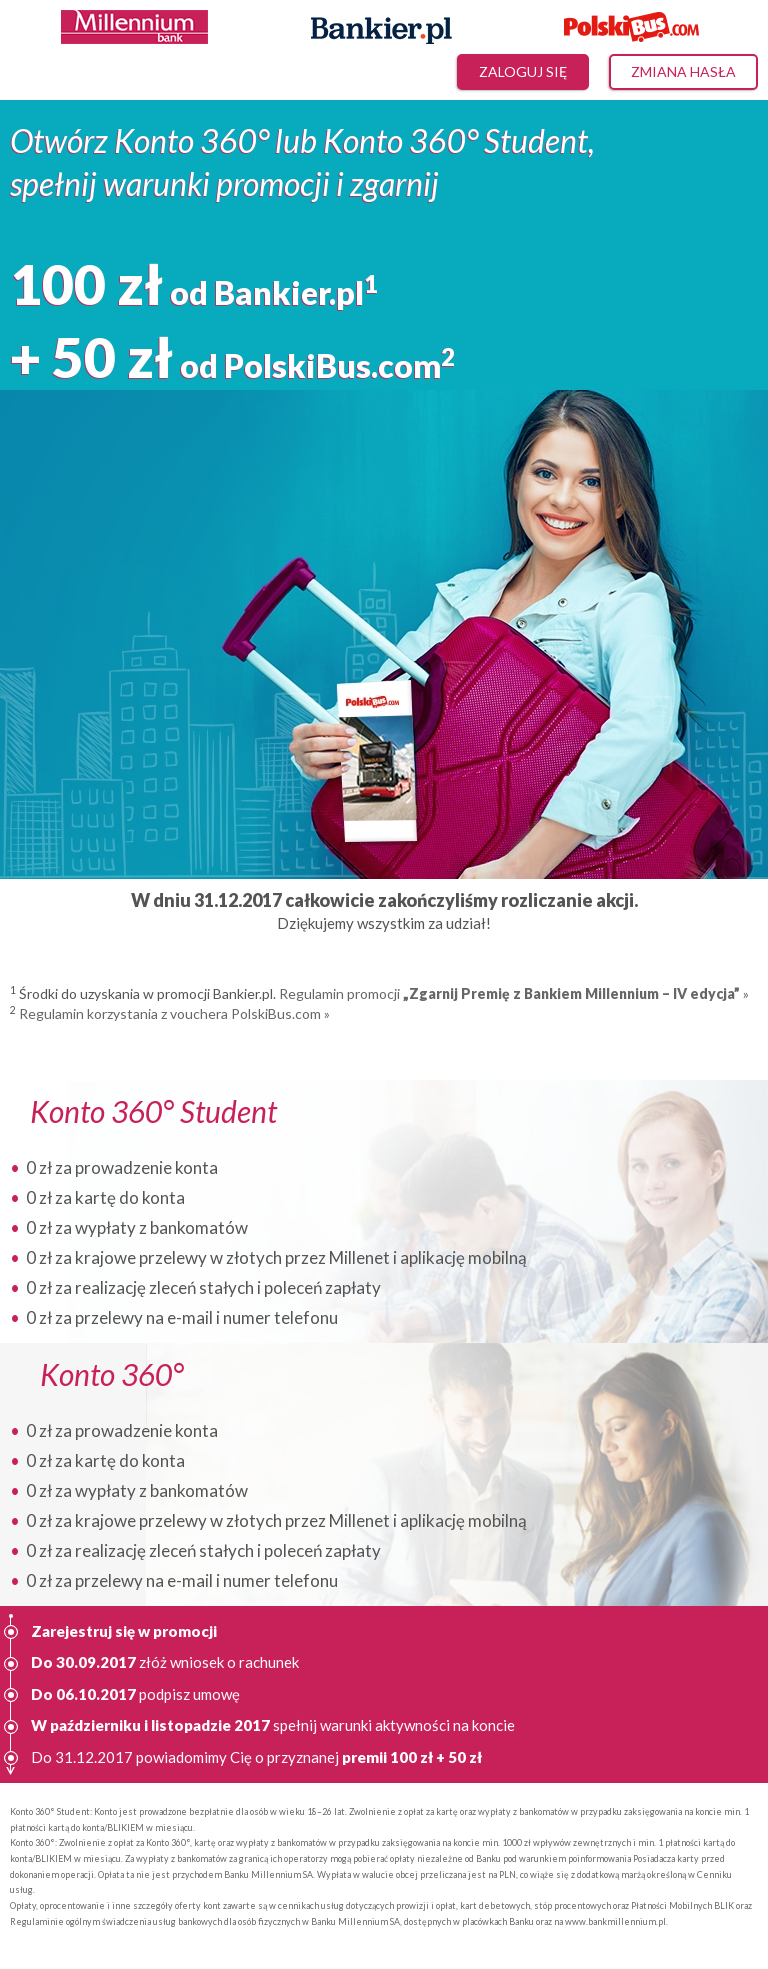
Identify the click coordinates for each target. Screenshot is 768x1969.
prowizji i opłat (426, 1905)
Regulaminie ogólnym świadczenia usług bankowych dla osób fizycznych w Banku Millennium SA (205, 1921)
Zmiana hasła (683, 71)
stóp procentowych (572, 1905)
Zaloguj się (523, 71)
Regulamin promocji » (514, 993)
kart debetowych (495, 1905)
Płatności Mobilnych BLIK (682, 1905)
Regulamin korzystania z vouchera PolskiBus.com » (174, 1013)
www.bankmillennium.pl (615, 1921)
